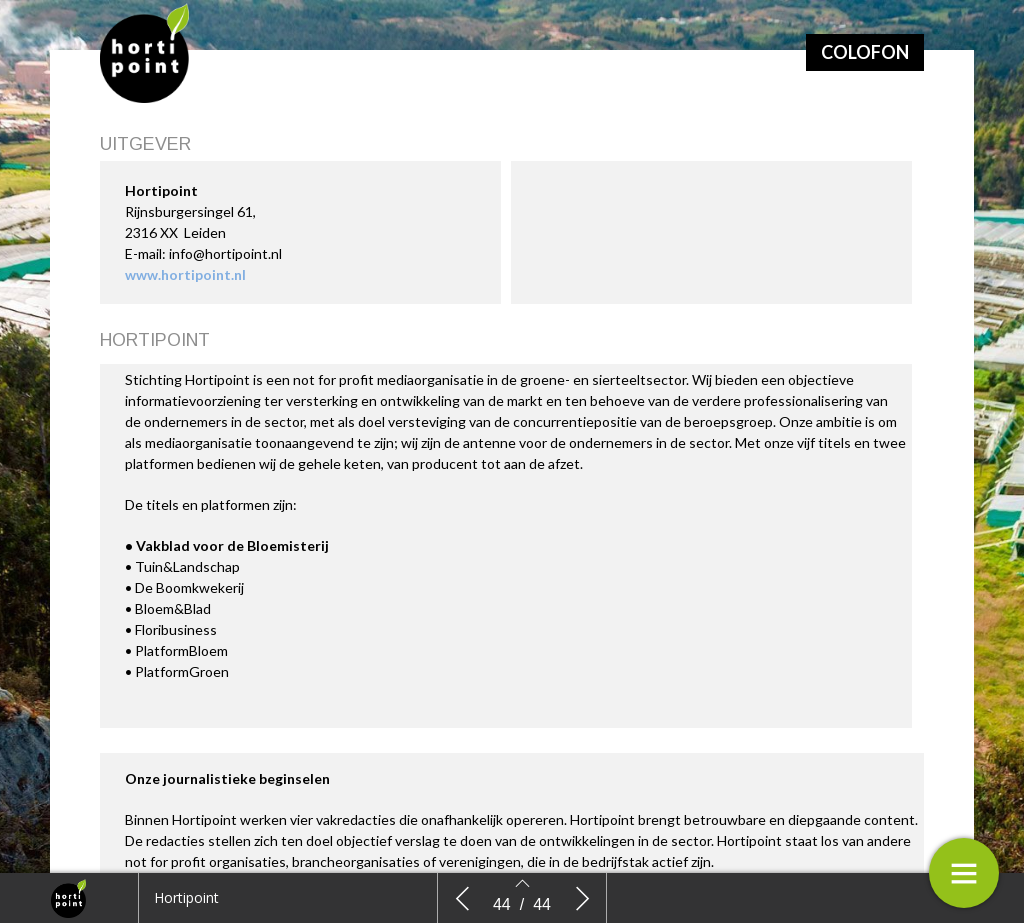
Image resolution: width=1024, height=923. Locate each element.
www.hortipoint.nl (185, 274)
